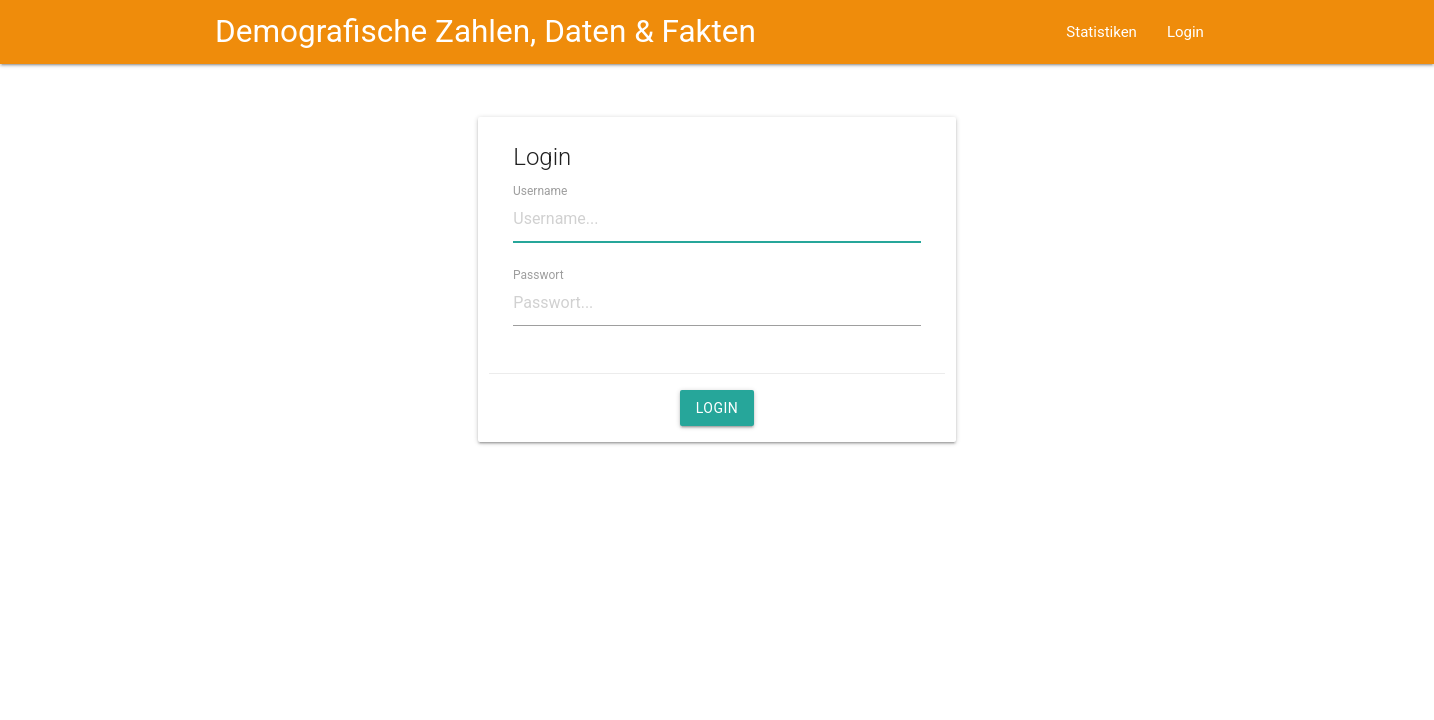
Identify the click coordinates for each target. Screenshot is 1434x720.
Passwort (538, 274)
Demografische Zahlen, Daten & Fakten (485, 31)
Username (540, 190)
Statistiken (1101, 32)
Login (1185, 32)
